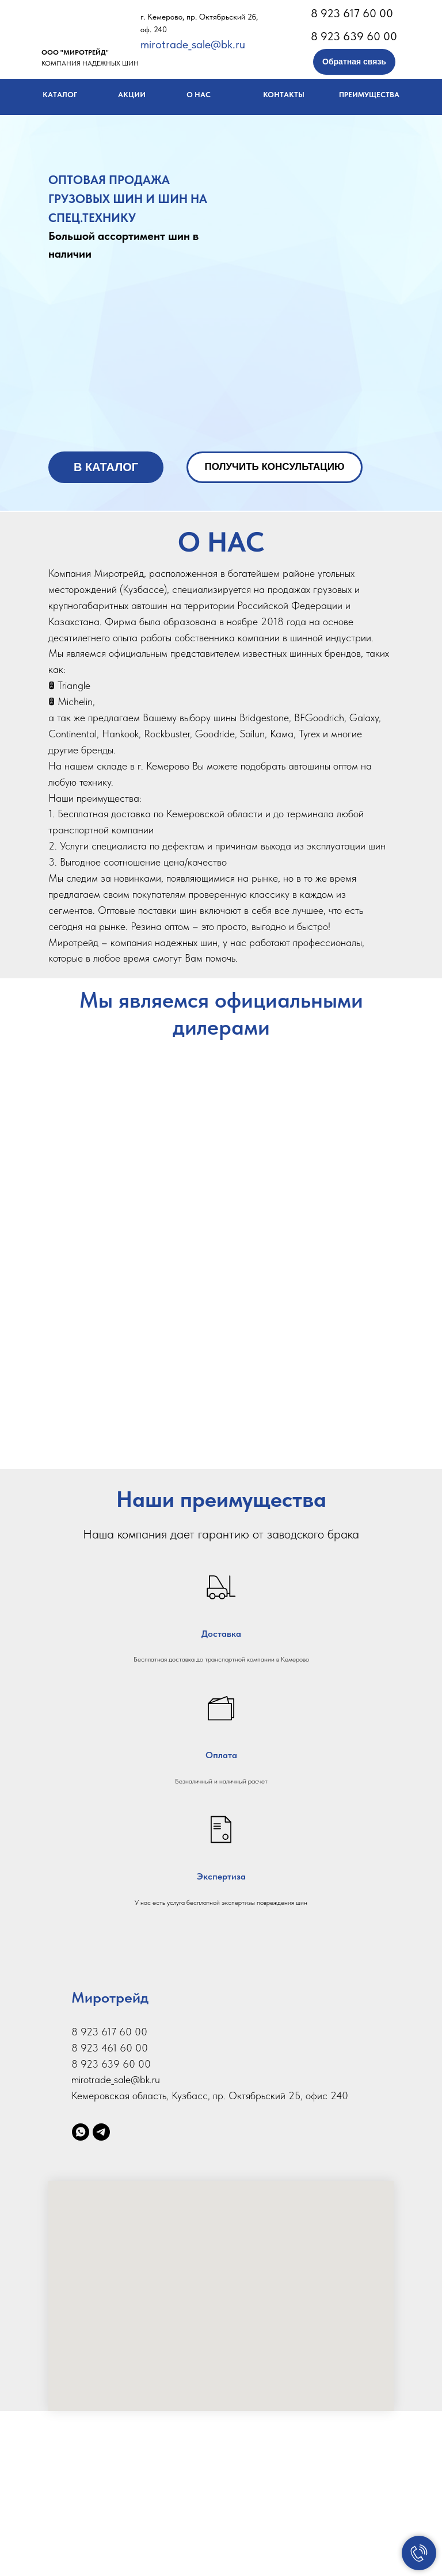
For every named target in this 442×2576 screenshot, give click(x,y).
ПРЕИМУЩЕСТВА (369, 94)
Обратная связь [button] (354, 61)
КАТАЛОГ (60, 94)
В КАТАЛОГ (106, 467)
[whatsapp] (80, 2297)
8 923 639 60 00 (354, 36)
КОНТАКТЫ (283, 94)
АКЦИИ (132, 94)
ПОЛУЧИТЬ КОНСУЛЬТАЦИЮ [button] (274, 466)
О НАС (198, 94)
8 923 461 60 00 (109, 2213)
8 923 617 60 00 (352, 13)
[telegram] (101, 2297)
